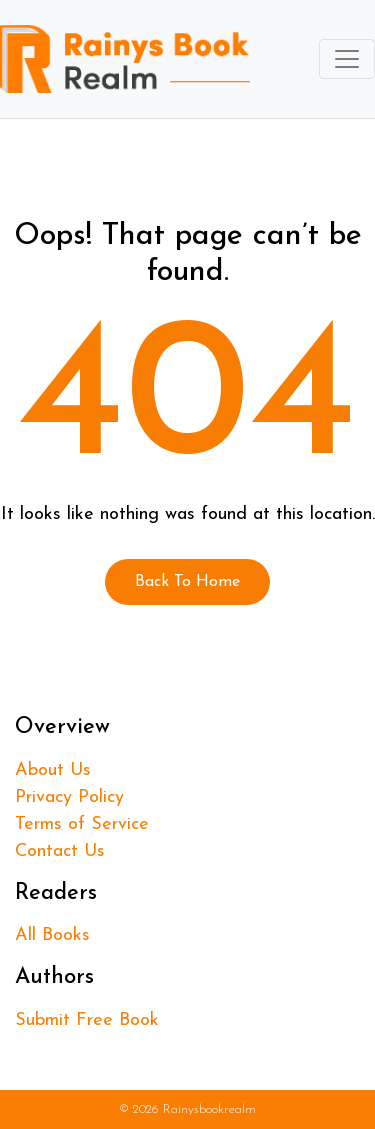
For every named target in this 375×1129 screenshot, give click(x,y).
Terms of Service (82, 824)
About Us (53, 770)
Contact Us (60, 851)
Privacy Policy (69, 797)
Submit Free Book (87, 1020)
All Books (52, 935)
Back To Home (187, 582)
